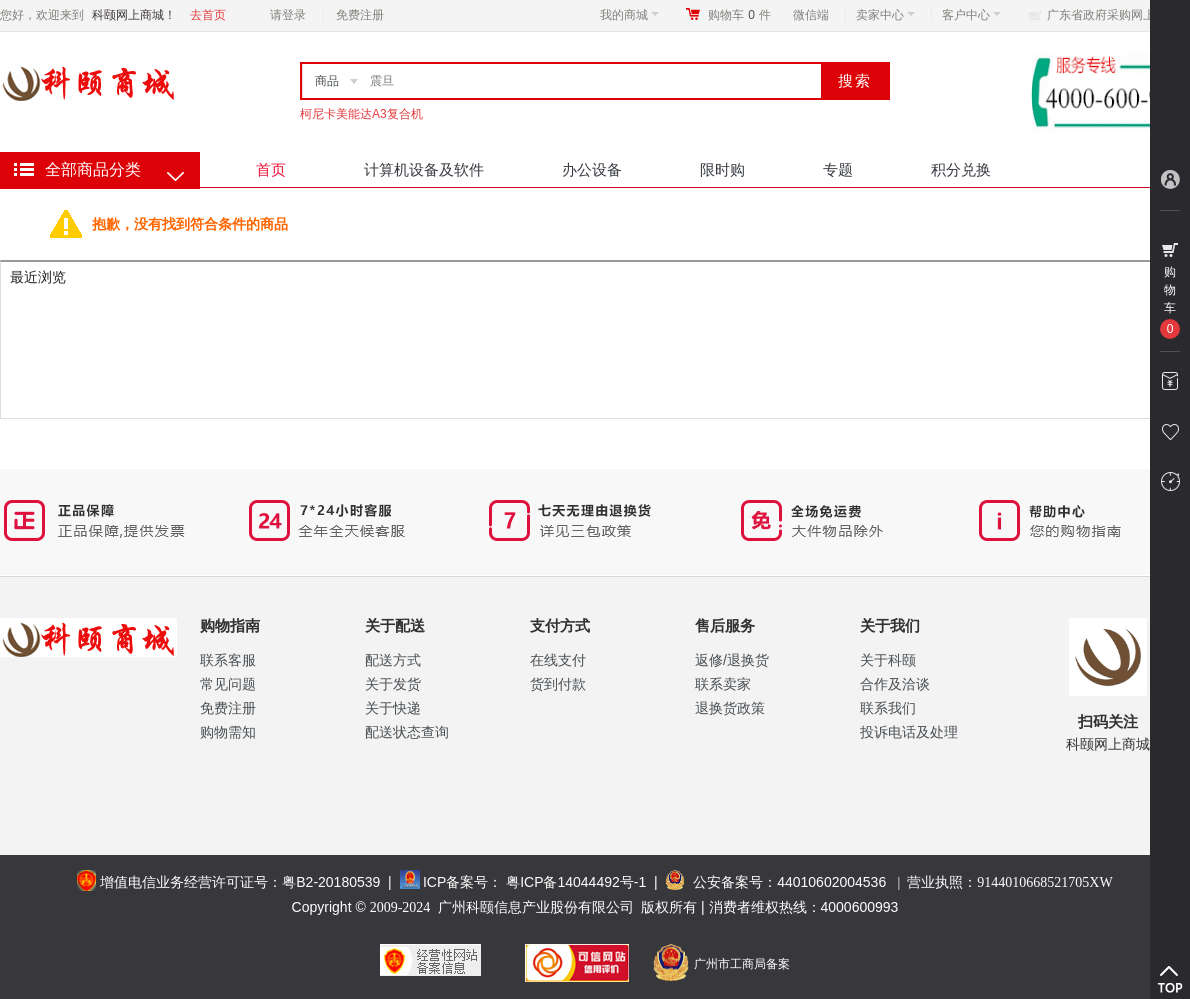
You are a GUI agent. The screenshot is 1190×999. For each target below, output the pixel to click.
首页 (271, 169)
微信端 (811, 15)
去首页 (208, 15)
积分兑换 (961, 169)
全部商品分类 (93, 169)
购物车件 (739, 15)
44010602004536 (831, 882)
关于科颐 (888, 660)
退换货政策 (730, 708)
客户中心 (971, 15)
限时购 (722, 169)
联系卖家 (723, 684)
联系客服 (228, 660)
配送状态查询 (407, 732)
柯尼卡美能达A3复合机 (361, 114)
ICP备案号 (455, 882)
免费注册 (360, 15)
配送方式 (393, 660)
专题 (838, 169)
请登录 (288, 15)
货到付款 (558, 684)
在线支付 (558, 660)
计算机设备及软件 (424, 169)
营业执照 (1009, 882)
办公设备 (592, 169)
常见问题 (228, 684)
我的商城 (629, 15)
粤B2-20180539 (331, 882)
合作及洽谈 (895, 684)
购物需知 (228, 732)
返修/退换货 (732, 660)
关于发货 (393, 684)
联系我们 (888, 708)
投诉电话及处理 (909, 732)
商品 (327, 81)
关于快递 (393, 708)
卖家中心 (885, 15)
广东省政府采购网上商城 (1113, 15)
